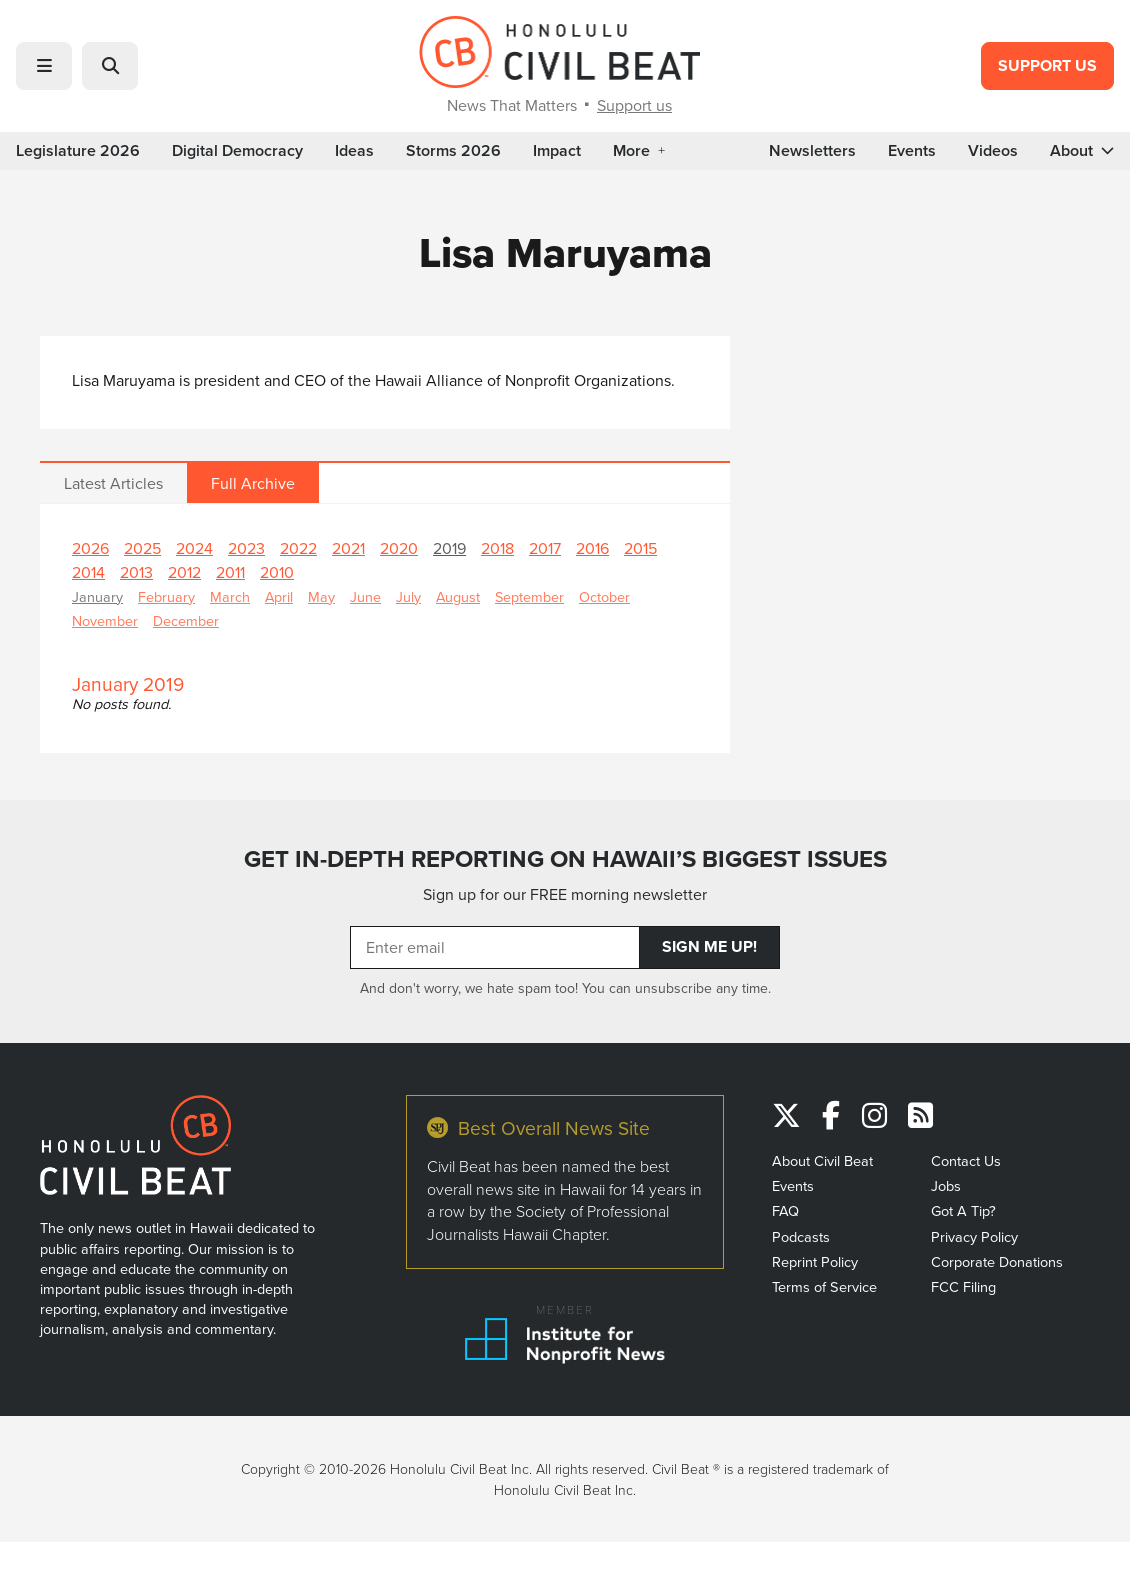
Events (912, 151)
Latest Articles (113, 483)
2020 (399, 548)
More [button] (639, 151)
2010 (277, 572)
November (105, 620)
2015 (640, 548)
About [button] (1082, 151)
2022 (298, 548)
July (408, 596)
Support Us (1047, 65)
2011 (230, 572)
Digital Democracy (237, 151)
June (365, 596)
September (529, 596)
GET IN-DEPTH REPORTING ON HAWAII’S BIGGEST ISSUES (565, 859)
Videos (993, 151)
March (230, 596)
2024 (194, 548)
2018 (497, 548)
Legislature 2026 (78, 151)
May (321, 596)
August (458, 596)
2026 (90, 548)
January (97, 596)
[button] (44, 66)
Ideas (354, 151)
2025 (142, 548)
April (279, 596)
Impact (557, 151)
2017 (545, 548)
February (166, 596)
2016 (592, 548)
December (186, 620)
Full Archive (253, 483)
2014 (88, 572)
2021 (348, 548)
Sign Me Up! (709, 946)
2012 (184, 572)
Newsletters (812, 151)
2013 (136, 572)
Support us (634, 105)
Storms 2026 (453, 151)
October (604, 596)
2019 (449, 548)
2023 (246, 548)
